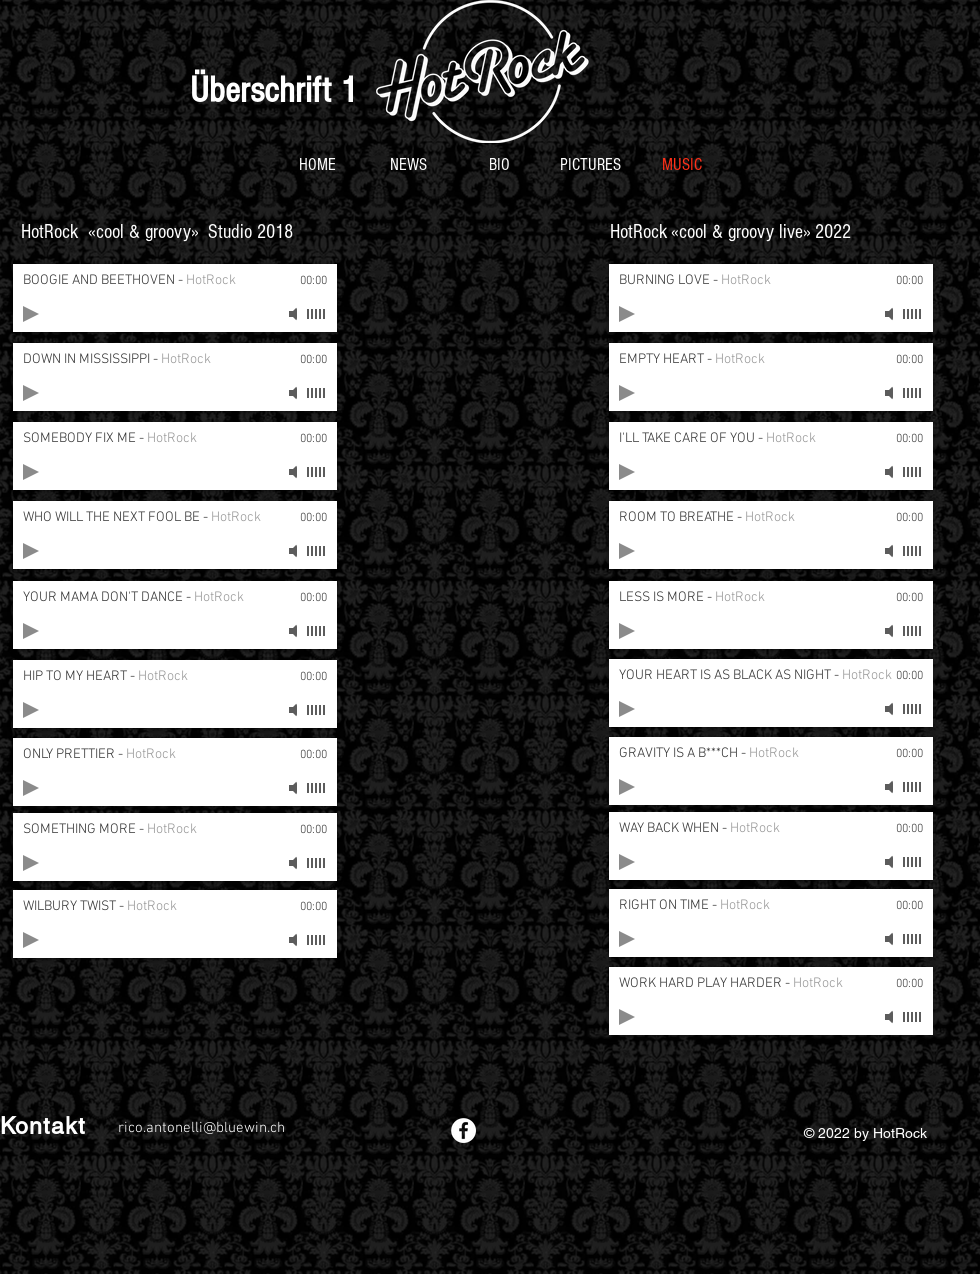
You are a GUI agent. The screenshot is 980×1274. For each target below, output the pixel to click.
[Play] (31, 314)
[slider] (317, 314)
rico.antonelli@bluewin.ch (201, 1128)
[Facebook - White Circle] (463, 1130)
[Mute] (295, 314)
